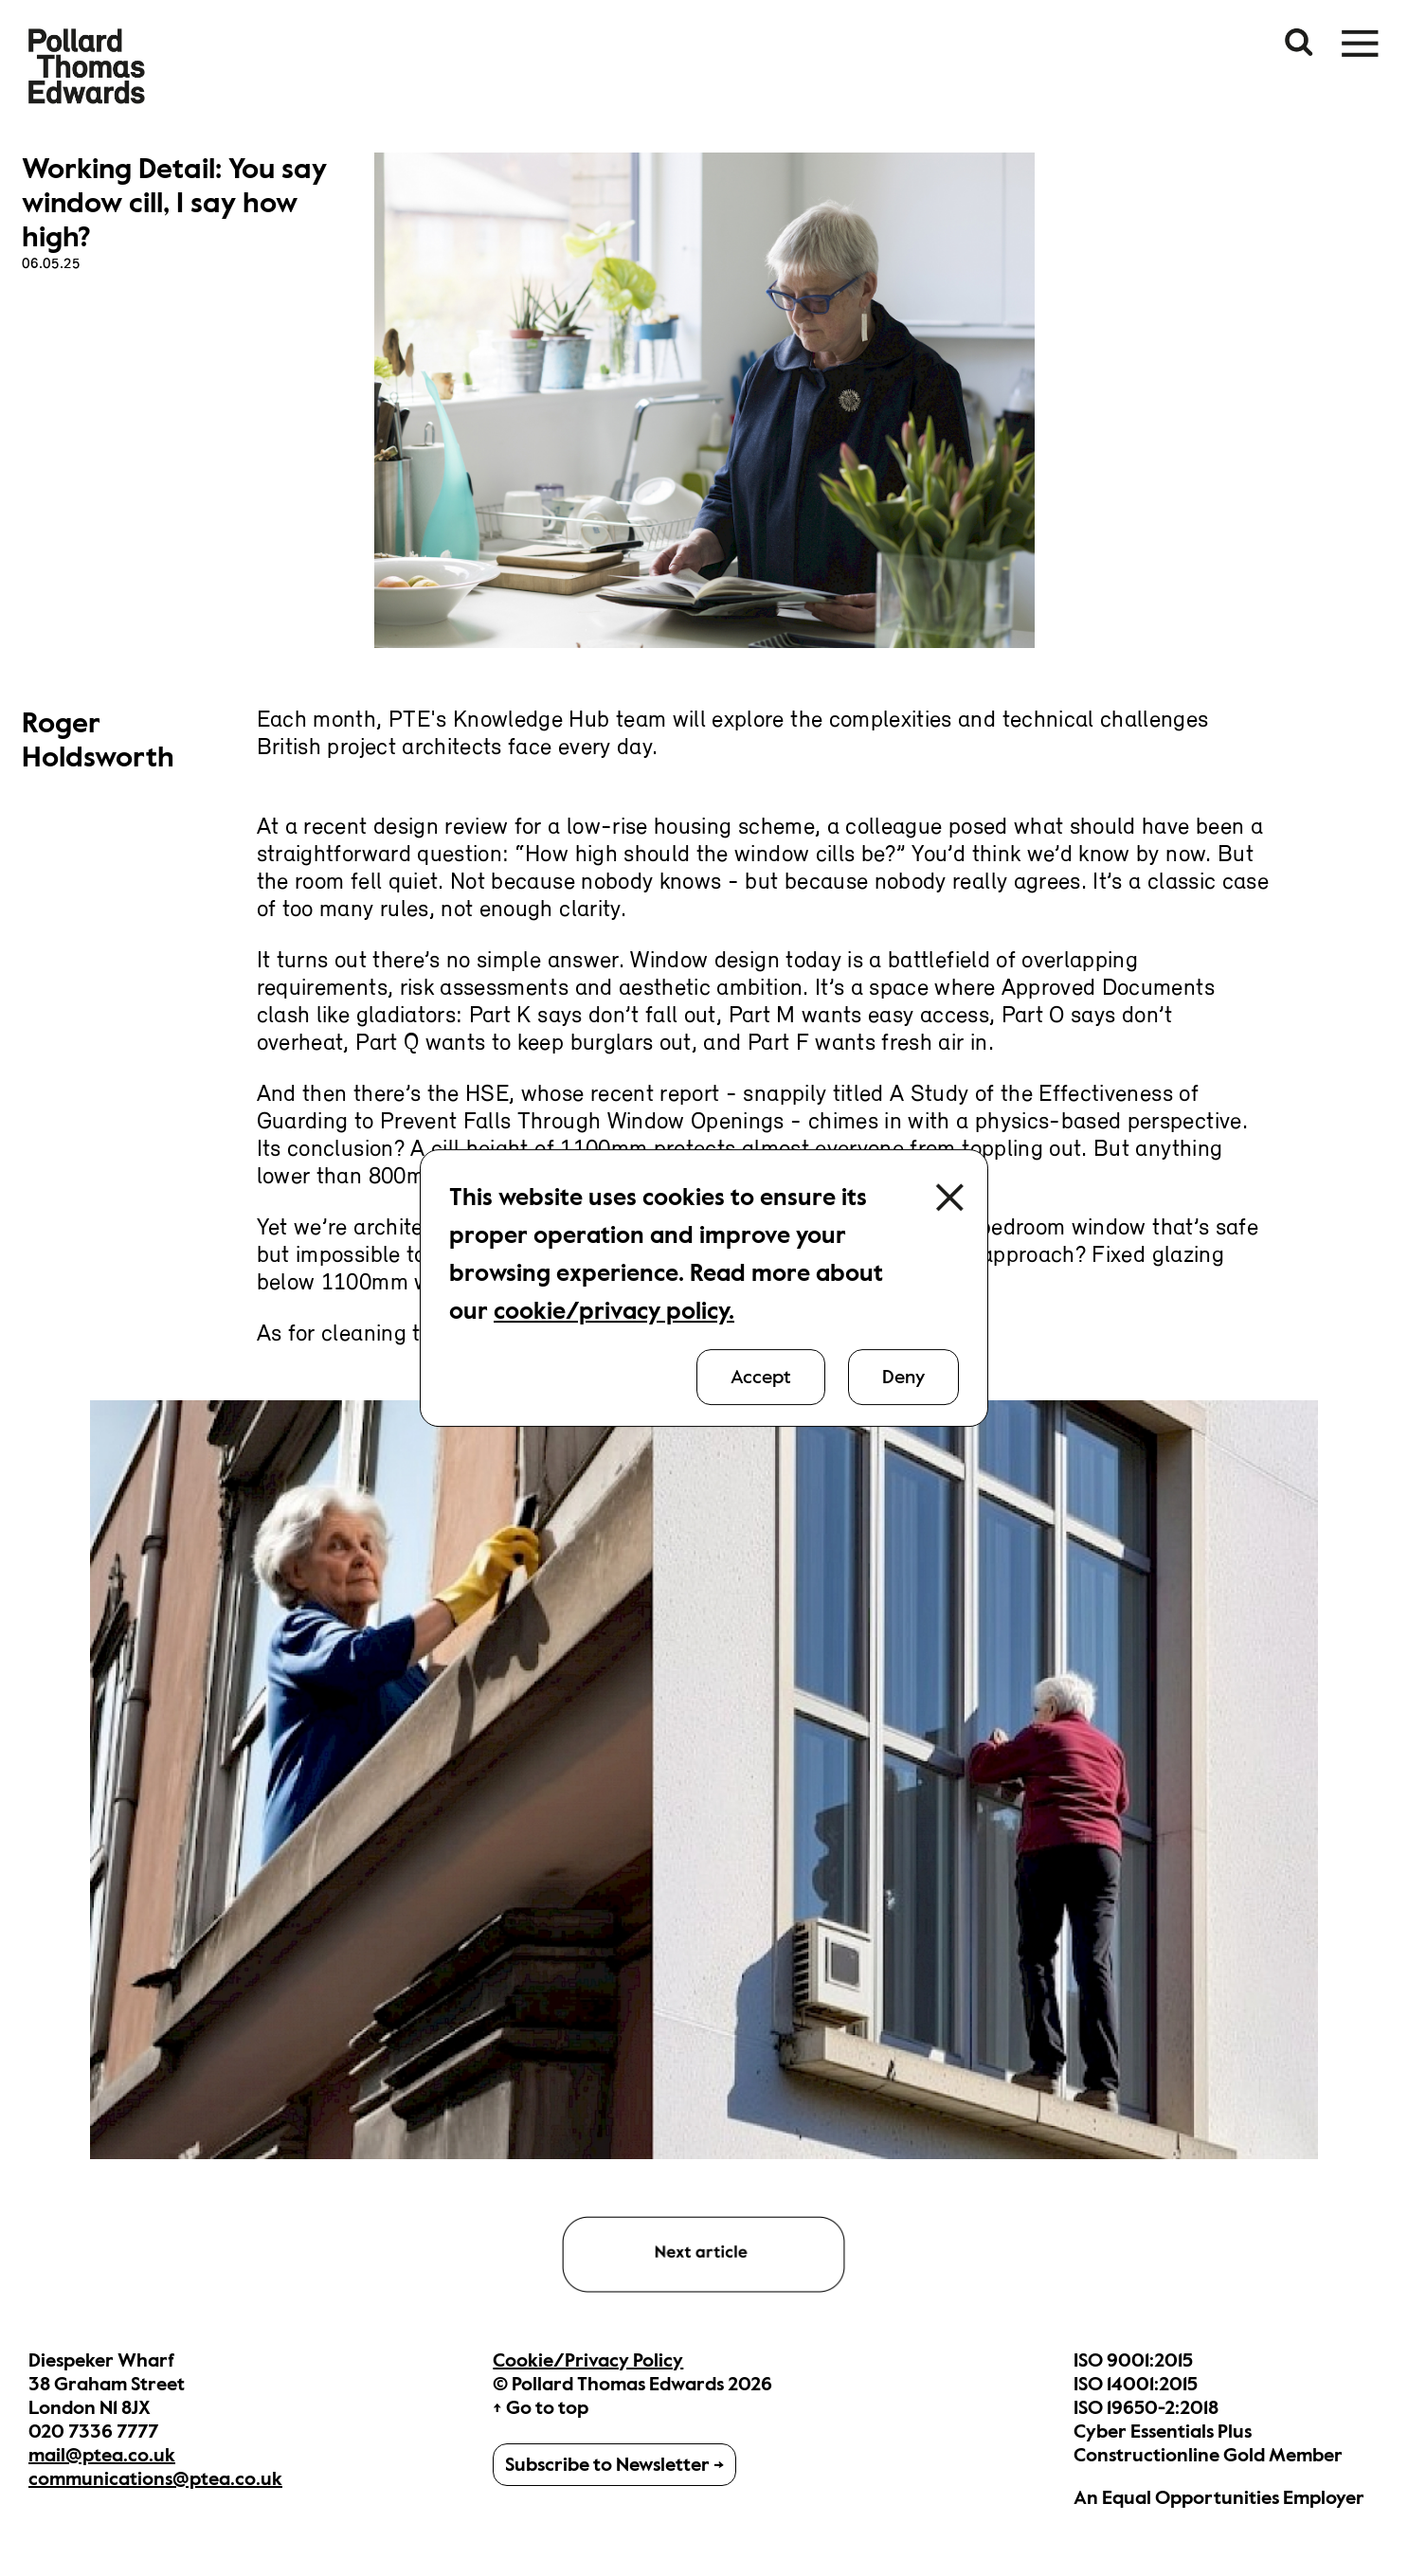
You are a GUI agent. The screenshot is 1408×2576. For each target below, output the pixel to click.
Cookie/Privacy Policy (588, 2360)
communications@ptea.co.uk (155, 2479)
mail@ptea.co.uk (101, 2455)
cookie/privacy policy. (614, 1310)
